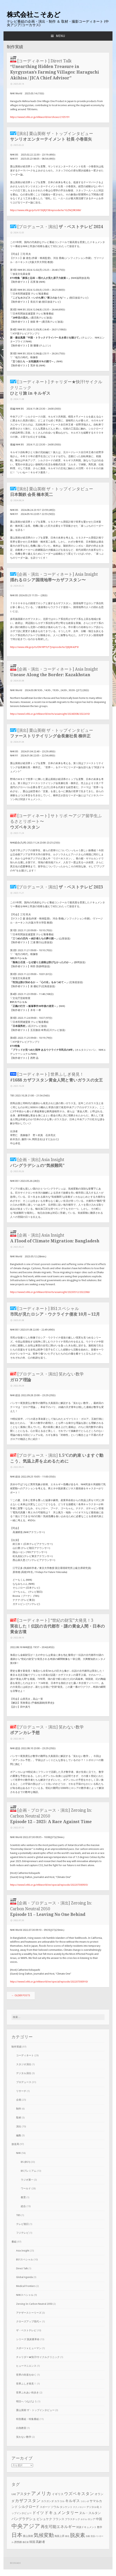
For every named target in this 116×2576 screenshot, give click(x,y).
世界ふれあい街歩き (27, 2392)
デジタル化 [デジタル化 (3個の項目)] (92, 2507)
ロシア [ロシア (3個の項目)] (91, 2519)
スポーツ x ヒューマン (28, 2348)
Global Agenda (24, 2277)
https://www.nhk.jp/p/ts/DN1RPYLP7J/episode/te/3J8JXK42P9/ (44, 647)
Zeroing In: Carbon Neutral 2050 (34, 2303)
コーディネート (25, 2055)
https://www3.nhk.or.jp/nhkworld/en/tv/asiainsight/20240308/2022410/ (50, 713)
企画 (18, 2099)
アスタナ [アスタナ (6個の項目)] (24, 2494)
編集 (18, 2135)
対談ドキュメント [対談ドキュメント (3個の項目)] (86, 2527)
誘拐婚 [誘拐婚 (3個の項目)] (18, 2542)
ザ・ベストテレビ (26, 2330)
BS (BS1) (25, 2161)
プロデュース (23, 2082)
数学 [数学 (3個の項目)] (99, 2527)
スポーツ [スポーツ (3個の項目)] (45, 2507)
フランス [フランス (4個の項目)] (58, 2519)
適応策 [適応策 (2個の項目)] (25, 2542)
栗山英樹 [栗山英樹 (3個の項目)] (28, 2536)
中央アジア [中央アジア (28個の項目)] (25, 2526)
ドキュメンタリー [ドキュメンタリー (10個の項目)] (61, 2512)
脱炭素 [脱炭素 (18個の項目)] (77, 2535)
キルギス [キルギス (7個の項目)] (72, 2501)
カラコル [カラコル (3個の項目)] (59, 2501)
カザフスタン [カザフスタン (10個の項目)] (28, 2500)
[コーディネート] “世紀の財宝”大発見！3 (57, 1626)
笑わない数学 (23, 2436)
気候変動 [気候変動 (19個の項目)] (44, 2535)
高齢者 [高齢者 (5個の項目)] (40, 2542)
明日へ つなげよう (26, 2401)
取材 (18, 2117)
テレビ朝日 (22, 2224)
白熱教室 (21, 2428)
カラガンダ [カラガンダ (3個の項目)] (47, 2501)
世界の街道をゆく (26, 2374)
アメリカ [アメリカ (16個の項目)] (41, 2493)
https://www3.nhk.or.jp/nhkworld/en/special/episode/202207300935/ (49, 1884)
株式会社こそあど (33, 14)
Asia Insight (22, 2250)
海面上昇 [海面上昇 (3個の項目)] (59, 2536)
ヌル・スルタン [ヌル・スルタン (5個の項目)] (90, 2513)
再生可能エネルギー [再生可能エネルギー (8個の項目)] (58, 2526)
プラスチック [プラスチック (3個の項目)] (72, 2519)
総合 (23, 2206)
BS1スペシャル (24, 2259)
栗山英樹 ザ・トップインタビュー (35, 2410)
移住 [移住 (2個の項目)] (67, 2536)
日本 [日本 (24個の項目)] (16, 2535)
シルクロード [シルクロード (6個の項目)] (28, 2507)
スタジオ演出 (23, 2064)
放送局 (15, 2144)
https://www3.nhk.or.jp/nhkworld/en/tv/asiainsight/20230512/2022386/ (50, 1292)
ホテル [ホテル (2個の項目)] (84, 2519)
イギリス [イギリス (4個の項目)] (58, 2494)
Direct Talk (22, 2268)
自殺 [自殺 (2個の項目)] (88, 2536)
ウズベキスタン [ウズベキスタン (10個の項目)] (79, 2493)
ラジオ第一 (27, 2179)
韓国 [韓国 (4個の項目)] (32, 2542)
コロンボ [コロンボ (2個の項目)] (84, 2501)
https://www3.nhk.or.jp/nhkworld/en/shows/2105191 (40, 117)
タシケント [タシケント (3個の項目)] (66, 2507)
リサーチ (21, 2091)
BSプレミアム (28, 2170)
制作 (18, 2108)
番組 (14, 2241)
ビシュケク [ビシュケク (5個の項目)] (44, 2519)
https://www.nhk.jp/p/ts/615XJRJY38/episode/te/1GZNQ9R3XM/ (45, 210)
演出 (18, 2126)
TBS (18, 2215)
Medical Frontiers (25, 2286)
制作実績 (16, 2046)
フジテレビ (22, 2232)
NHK (18, 2153)
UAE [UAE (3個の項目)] (13, 2494)
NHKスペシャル (24, 2294)
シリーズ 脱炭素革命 (27, 2339)
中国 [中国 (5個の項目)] (99, 2519)
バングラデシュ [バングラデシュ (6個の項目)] (23, 2519)
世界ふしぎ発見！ (26, 2383)
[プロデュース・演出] (56, 226)
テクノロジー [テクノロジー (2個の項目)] (79, 2507)
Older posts (20, 1995)
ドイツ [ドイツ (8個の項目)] (38, 2513)
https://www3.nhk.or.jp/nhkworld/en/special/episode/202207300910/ (49, 1981)
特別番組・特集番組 (27, 2419)
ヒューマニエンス (26, 2365)
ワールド (26, 2188)
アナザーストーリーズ (28, 2312)
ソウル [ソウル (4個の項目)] (55, 2507)
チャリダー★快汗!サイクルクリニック (38, 2357)
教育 (23, 2197)
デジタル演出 (23, 2073)
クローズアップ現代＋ (28, 2321)
